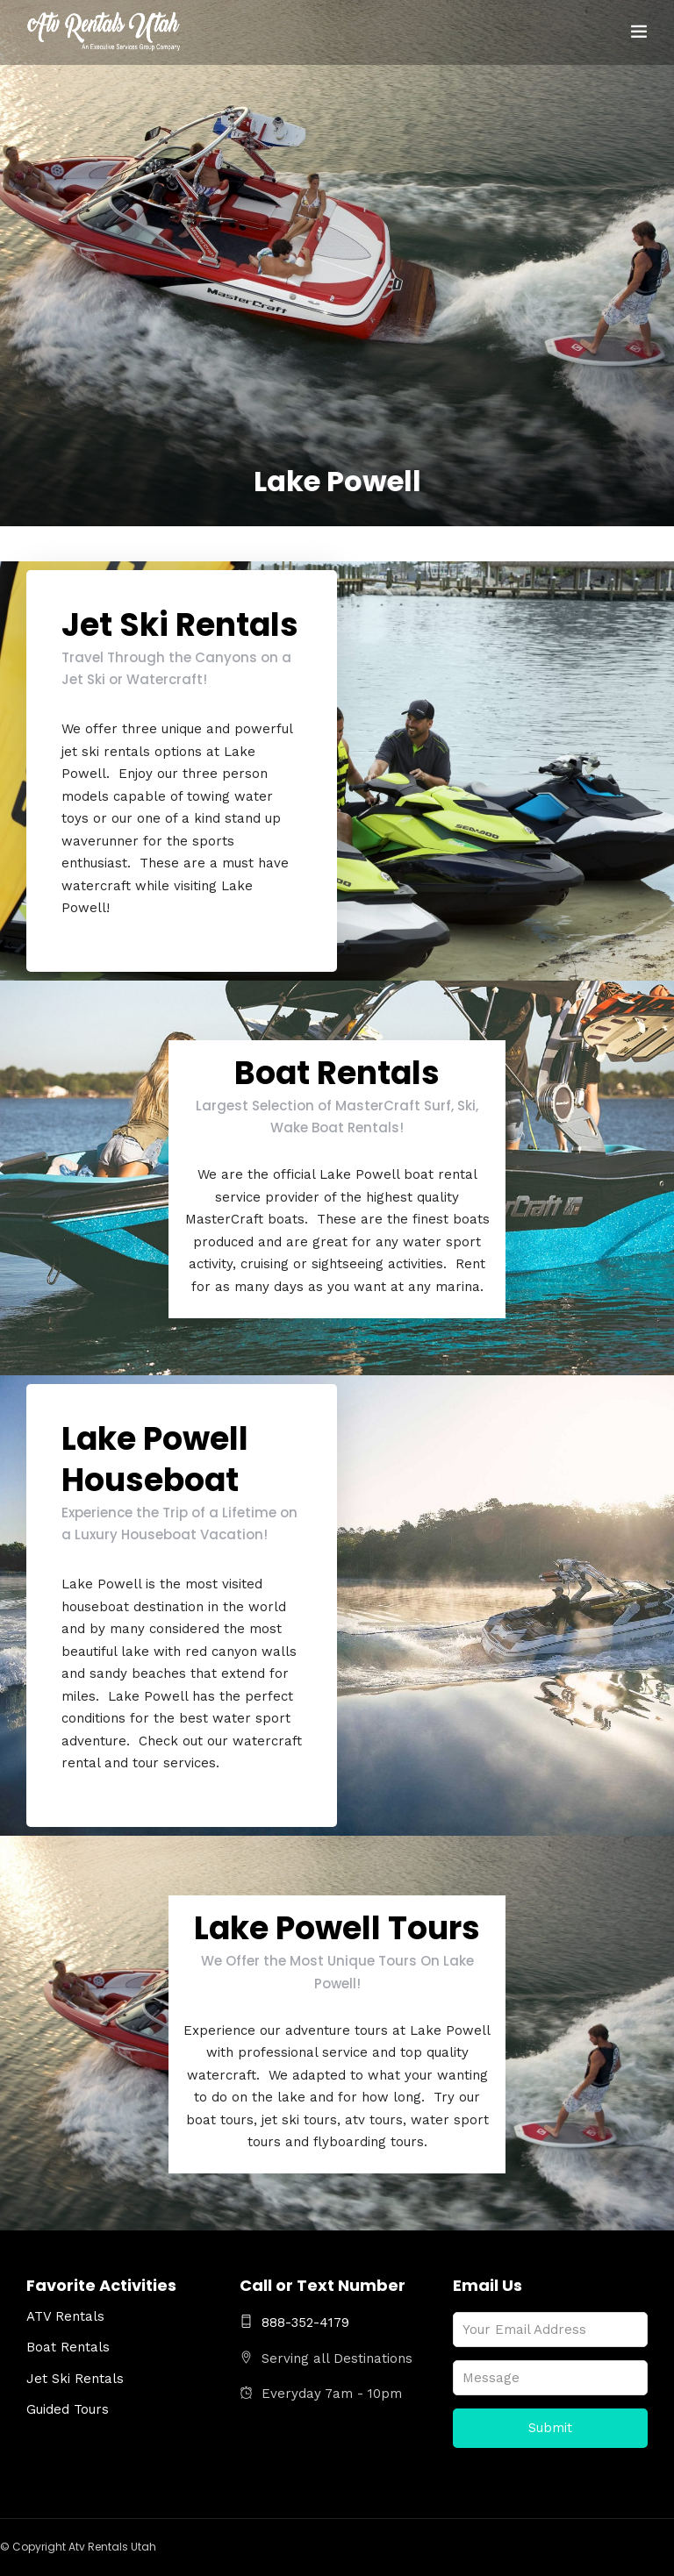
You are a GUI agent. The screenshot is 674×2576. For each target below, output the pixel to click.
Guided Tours (67, 2409)
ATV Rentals (65, 2316)
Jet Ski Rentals (75, 2379)
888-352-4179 (294, 2322)
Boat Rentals (68, 2347)
